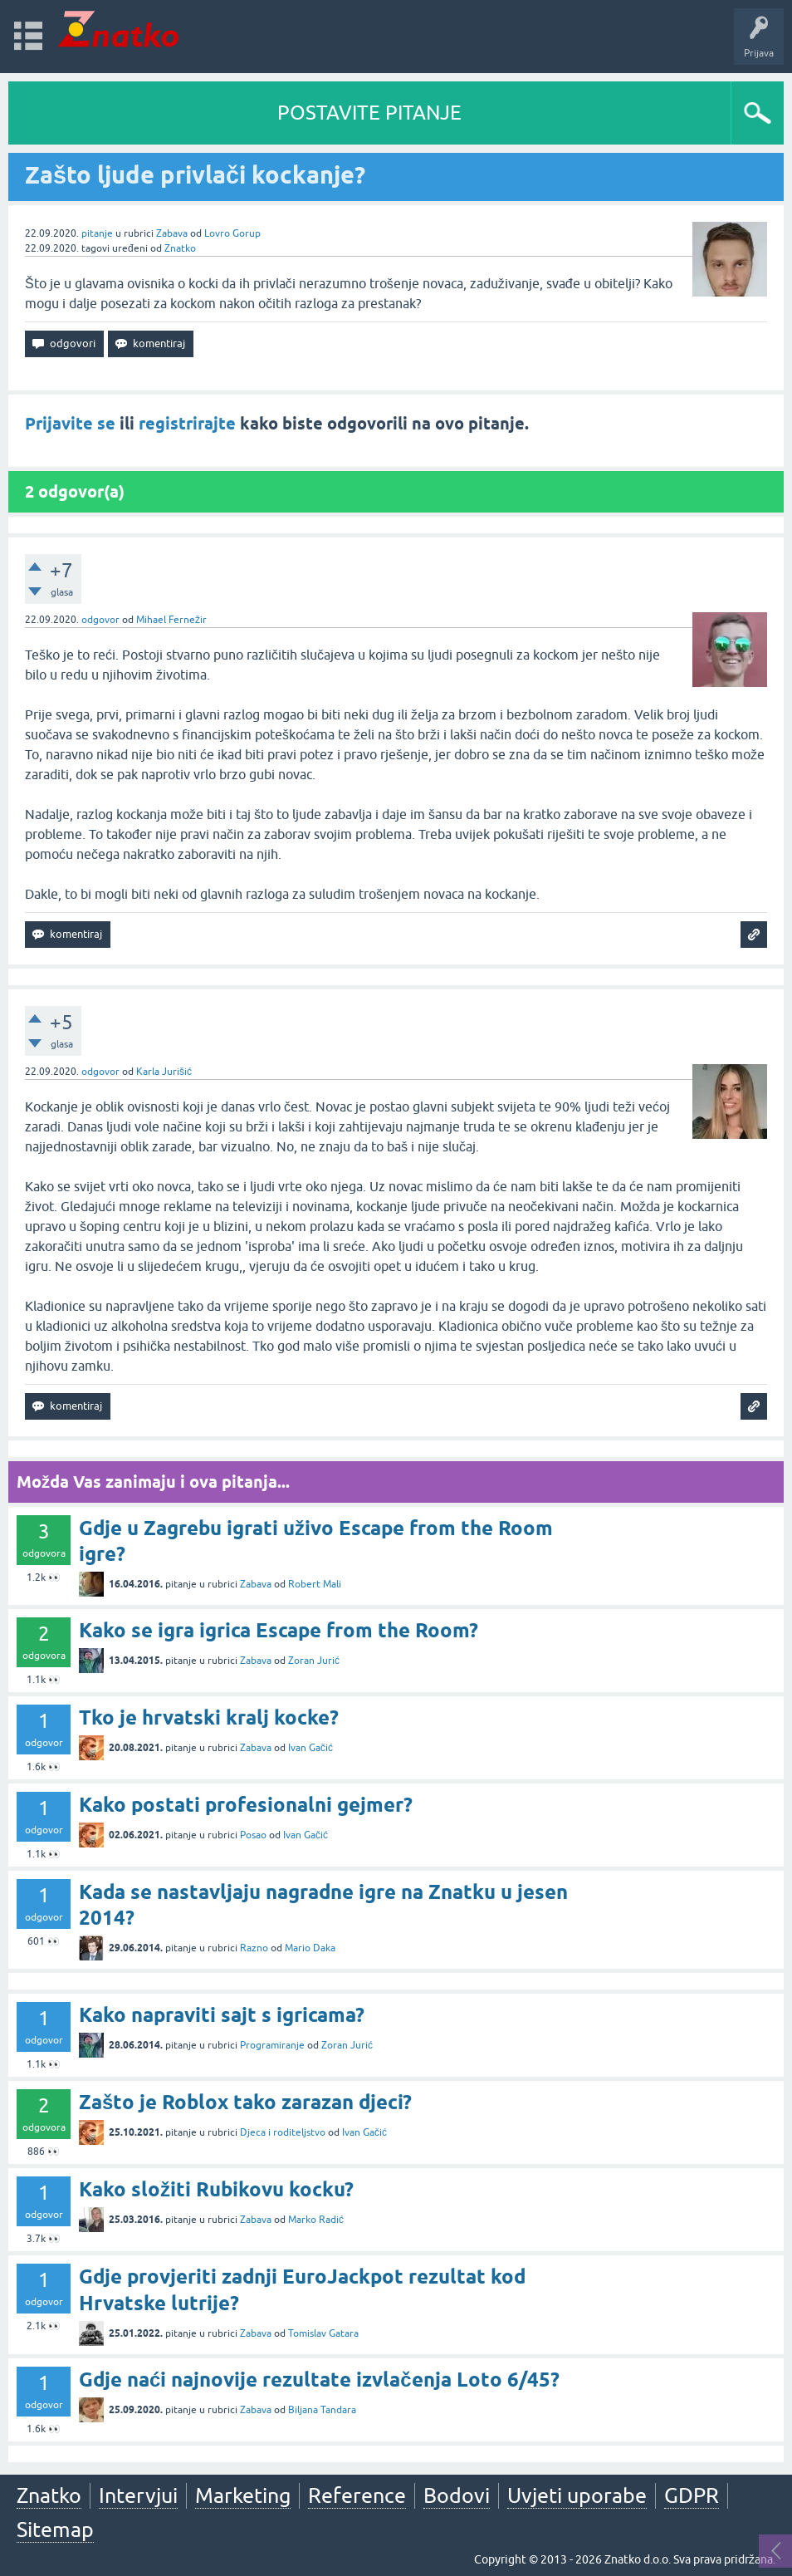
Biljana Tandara (322, 2410)
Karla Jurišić (164, 1071)
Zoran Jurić (314, 1660)
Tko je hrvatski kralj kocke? (209, 1717)
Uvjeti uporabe (577, 2495)
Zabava (172, 233)
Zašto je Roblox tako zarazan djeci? (245, 2102)
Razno (254, 1948)
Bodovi (456, 2495)
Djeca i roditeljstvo (282, 2132)
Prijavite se (70, 424)
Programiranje (272, 2045)
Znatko (180, 248)
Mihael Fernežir (171, 620)
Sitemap (55, 2529)
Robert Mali (314, 1584)
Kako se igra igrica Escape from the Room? (278, 1630)
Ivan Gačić (310, 1748)
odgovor (100, 620)
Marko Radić (316, 2219)
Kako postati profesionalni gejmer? (246, 1805)
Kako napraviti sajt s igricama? (221, 2015)
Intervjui (138, 2495)
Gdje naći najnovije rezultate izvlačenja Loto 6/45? (319, 2379)
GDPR (691, 2495)
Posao (253, 1835)
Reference (357, 2495)
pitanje (97, 233)
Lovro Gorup (232, 233)
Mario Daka (310, 1948)
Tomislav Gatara (323, 2333)
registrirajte (187, 424)
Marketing (243, 2495)
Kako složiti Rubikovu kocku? (216, 2189)
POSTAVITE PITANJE (369, 112)
